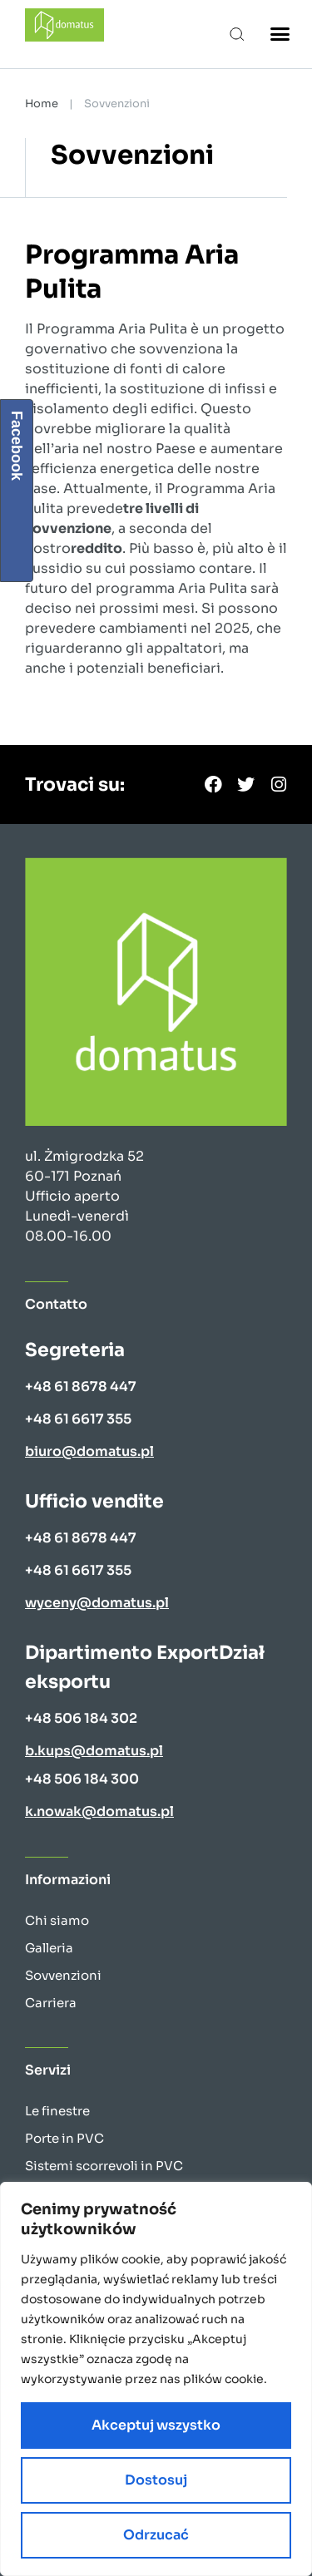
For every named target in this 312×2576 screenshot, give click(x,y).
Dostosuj (156, 2480)
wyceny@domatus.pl (97, 1602)
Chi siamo (57, 1920)
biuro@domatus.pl (89, 1451)
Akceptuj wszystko (156, 2425)
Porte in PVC (64, 2138)
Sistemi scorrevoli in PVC (104, 2166)
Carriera (51, 2003)
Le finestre (57, 2111)
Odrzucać (156, 2535)
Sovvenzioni (63, 1975)
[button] (237, 33)
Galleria (49, 1948)
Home (41, 103)
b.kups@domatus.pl (94, 1750)
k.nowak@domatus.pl (99, 1811)
